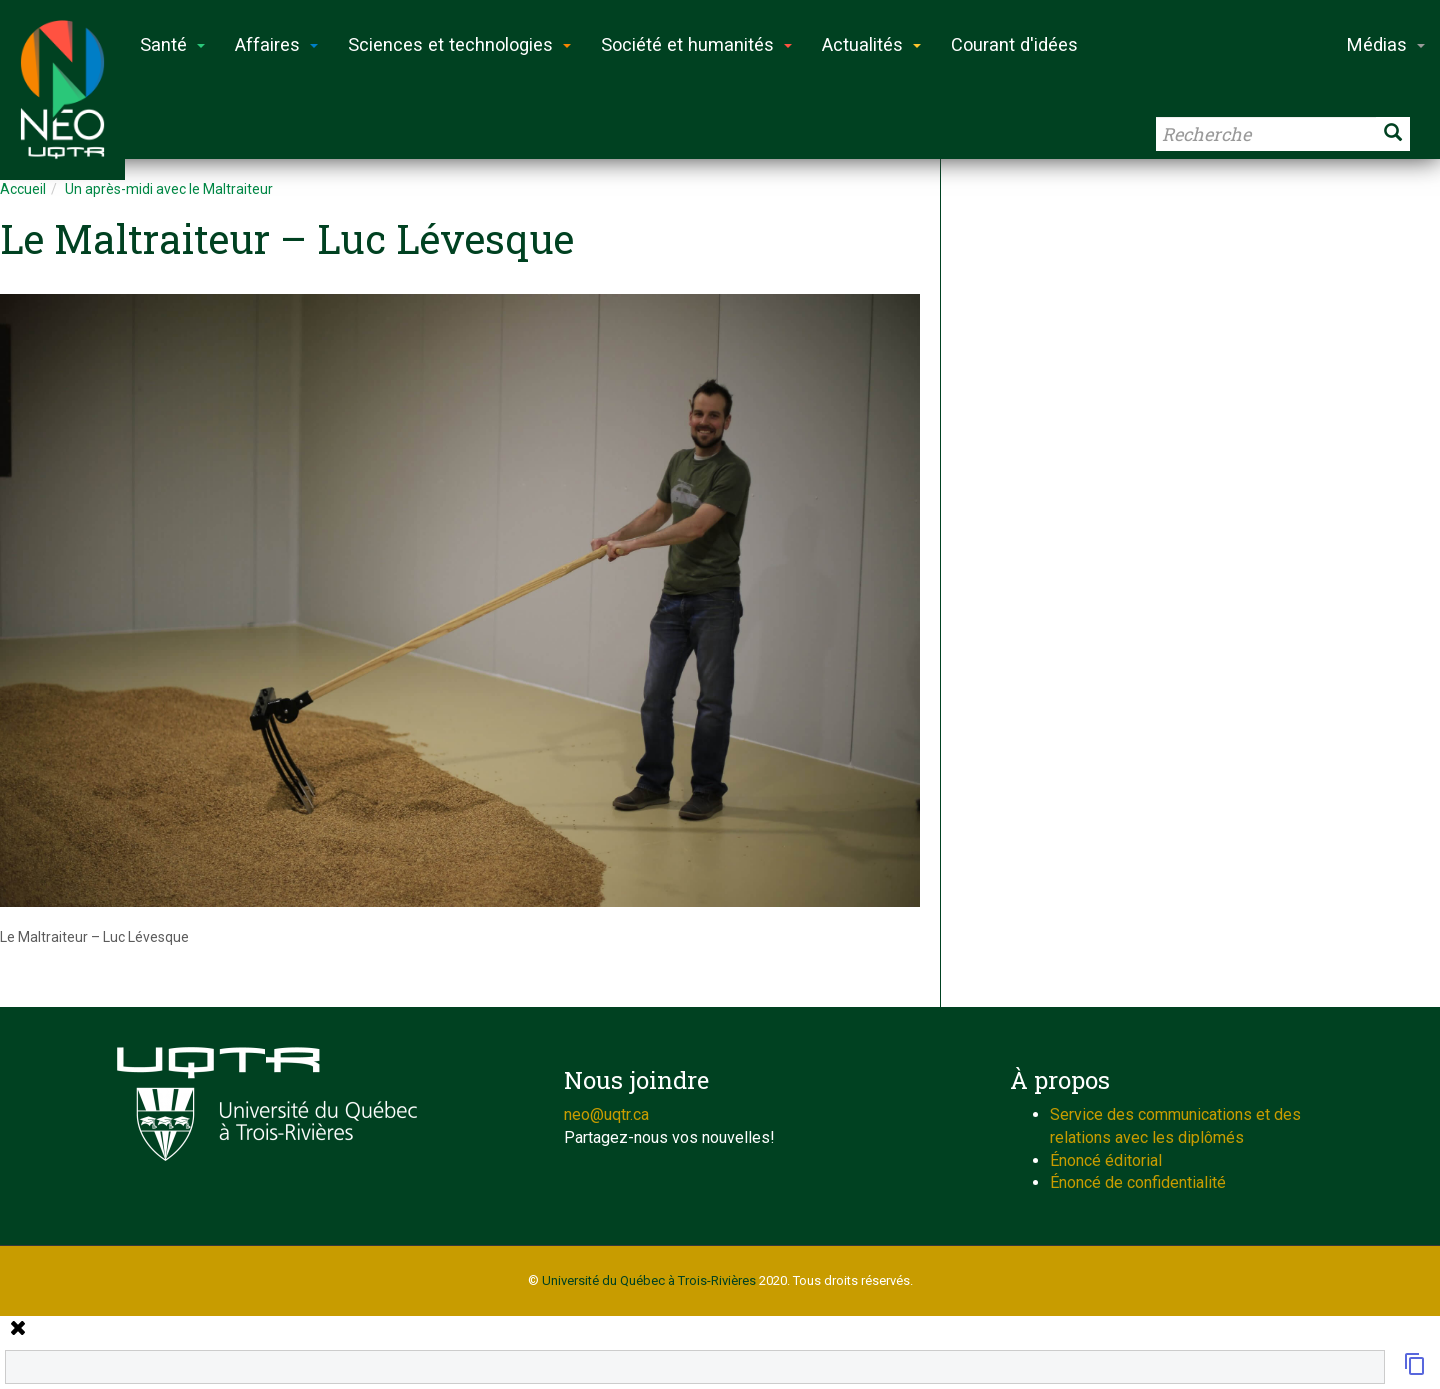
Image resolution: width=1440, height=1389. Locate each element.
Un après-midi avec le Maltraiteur (169, 189)
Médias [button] (1386, 44)
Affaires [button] (276, 44)
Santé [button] (172, 44)
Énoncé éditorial (1106, 1160)
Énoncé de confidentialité (1138, 1182)
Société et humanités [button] (696, 44)
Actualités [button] (871, 44)
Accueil (23, 189)
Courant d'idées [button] (1014, 44)
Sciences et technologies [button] (459, 44)
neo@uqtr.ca (606, 1114)
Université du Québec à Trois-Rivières (649, 1280)
